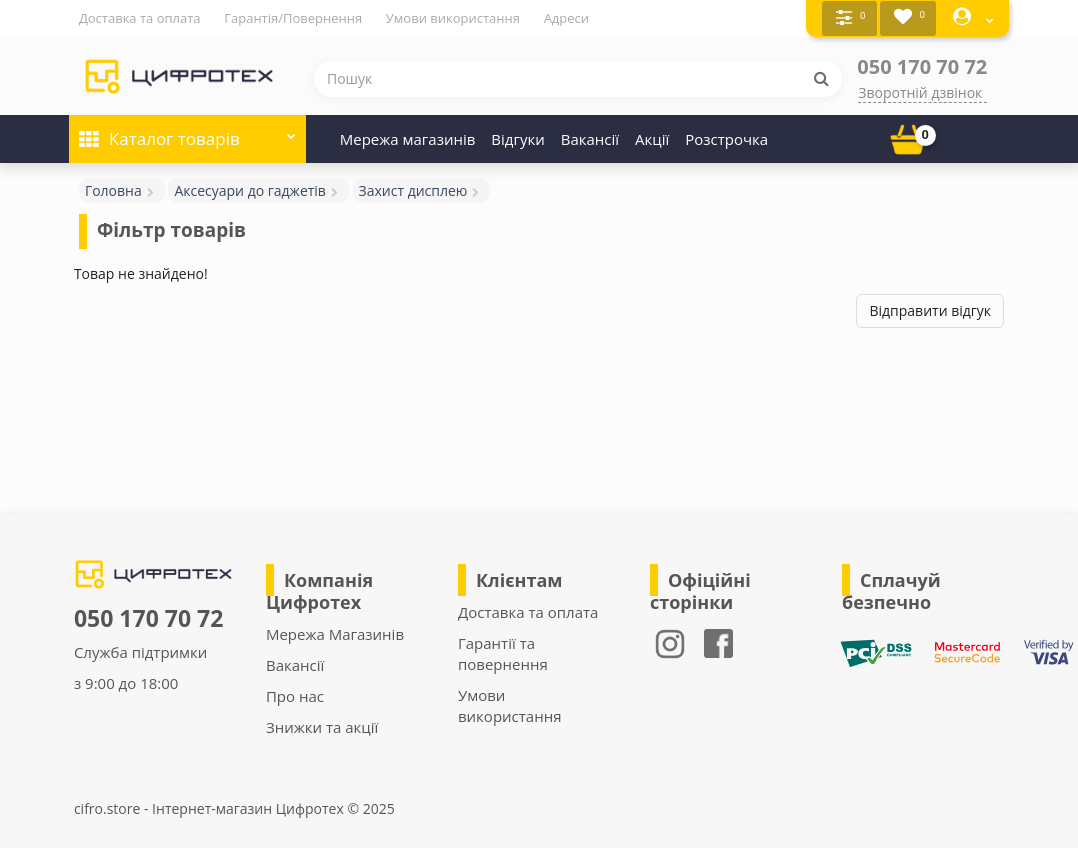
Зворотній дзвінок (920, 91)
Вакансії (590, 138)
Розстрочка (726, 138)
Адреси (566, 18)
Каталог (187, 131)
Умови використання (453, 18)
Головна (113, 189)
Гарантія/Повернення (293, 18)
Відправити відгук (930, 309)
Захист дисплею (413, 189)
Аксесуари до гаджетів (250, 189)
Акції (652, 138)
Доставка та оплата (140, 18)
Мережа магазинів (408, 138)
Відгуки (517, 138)
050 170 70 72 (922, 65)
